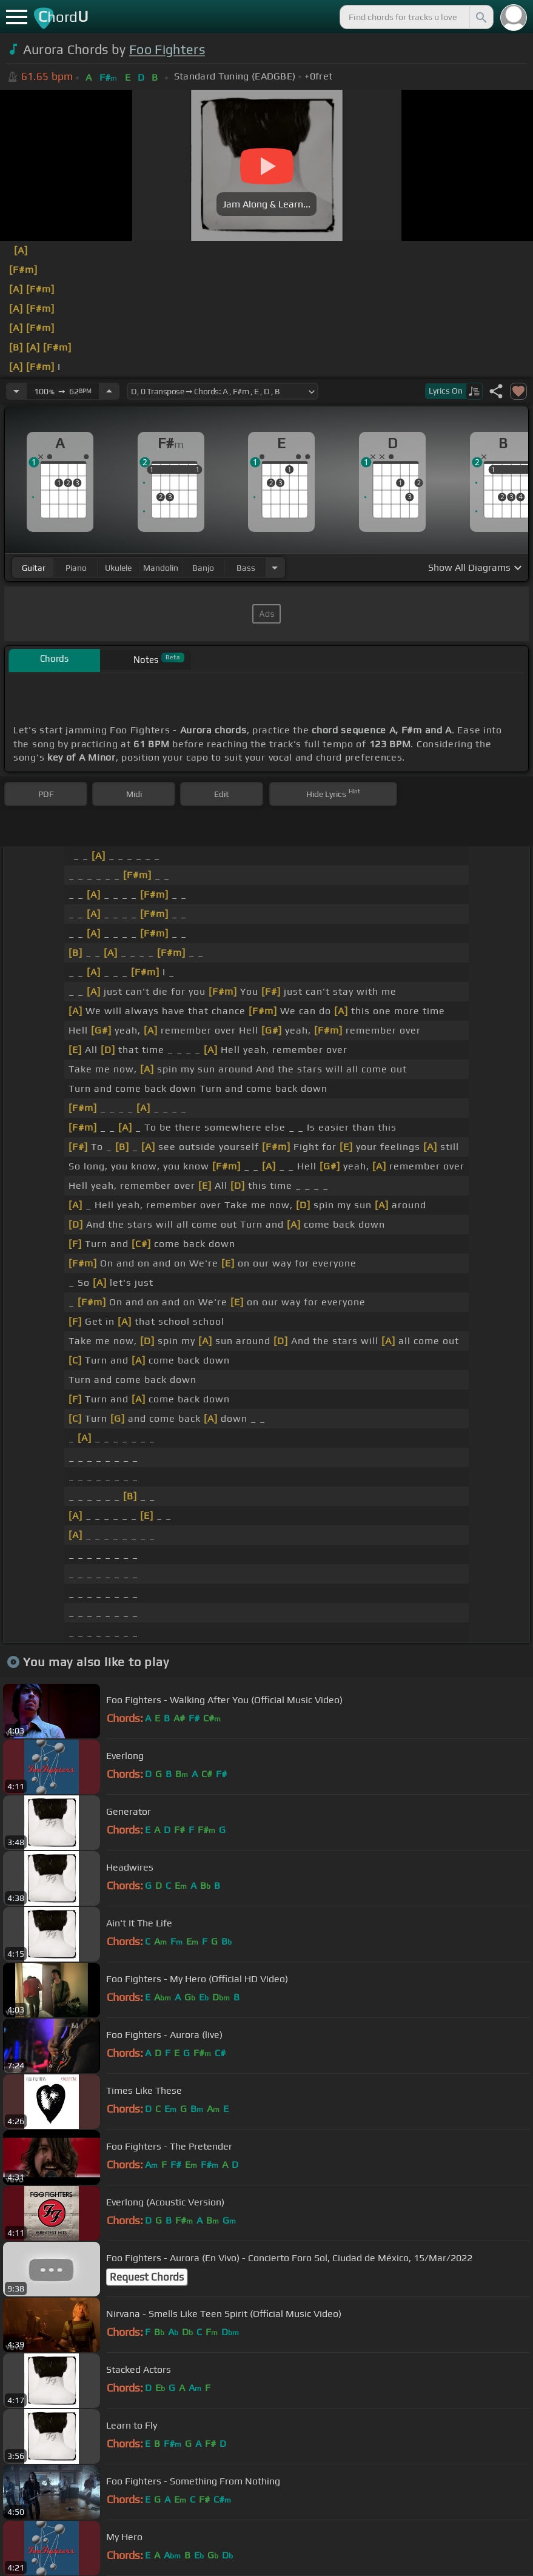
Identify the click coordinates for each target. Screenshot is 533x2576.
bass (245, 568)
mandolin (160, 568)
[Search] (480, 17)
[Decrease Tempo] (16, 391)
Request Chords (147, 2277)
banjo (203, 568)
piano (76, 568)
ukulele (118, 568)
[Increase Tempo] (109, 391)
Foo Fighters (167, 49)
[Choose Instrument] (275, 567)
